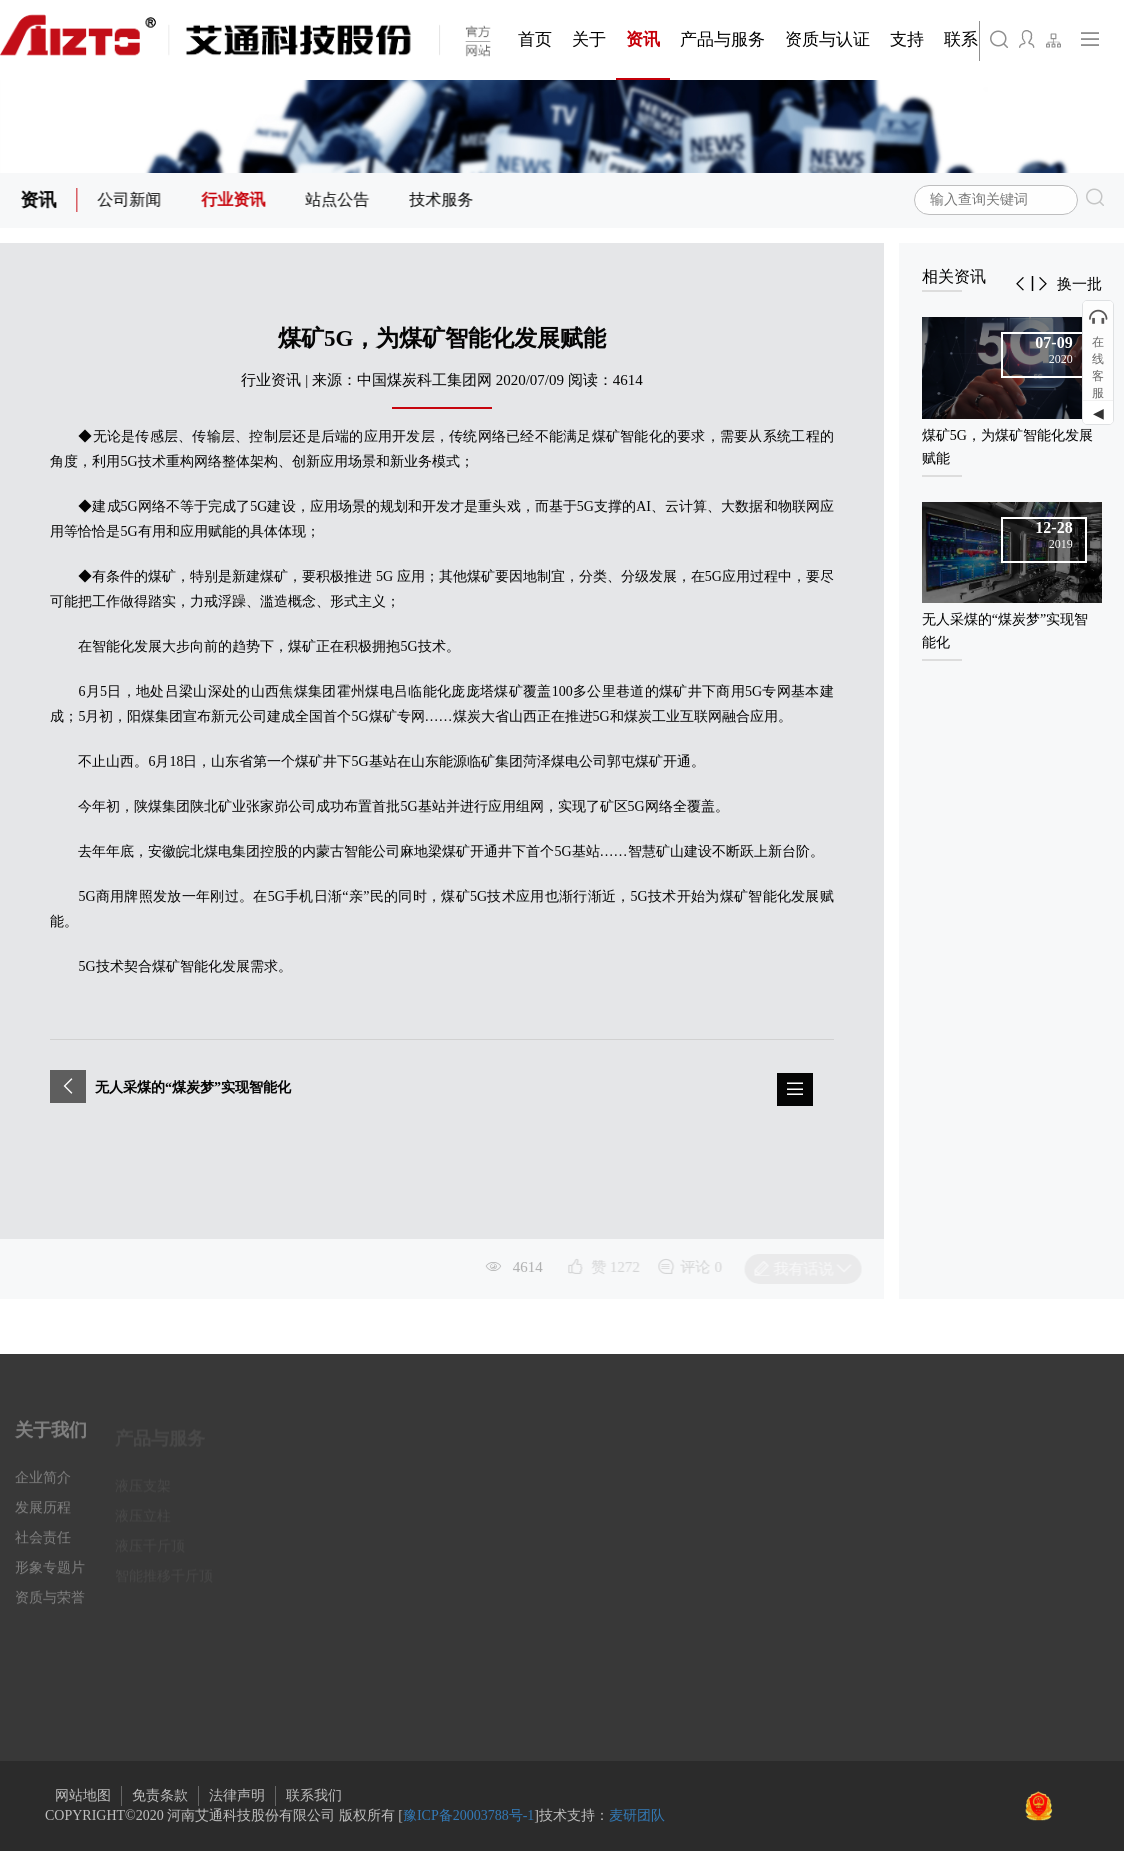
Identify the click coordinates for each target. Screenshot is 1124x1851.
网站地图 (83, 1795)
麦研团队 (637, 1815)
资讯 (41, 200)
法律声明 (237, 1795)
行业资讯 (236, 199)
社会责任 (43, 1547)
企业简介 (43, 1487)
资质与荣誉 (50, 1607)
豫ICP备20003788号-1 (468, 1815)
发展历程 (43, 1517)
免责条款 (160, 1795)
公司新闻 (132, 199)
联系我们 (314, 1795)
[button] (1020, 284)
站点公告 (340, 199)
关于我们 (51, 1440)
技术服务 (444, 199)
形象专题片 (50, 1577)
